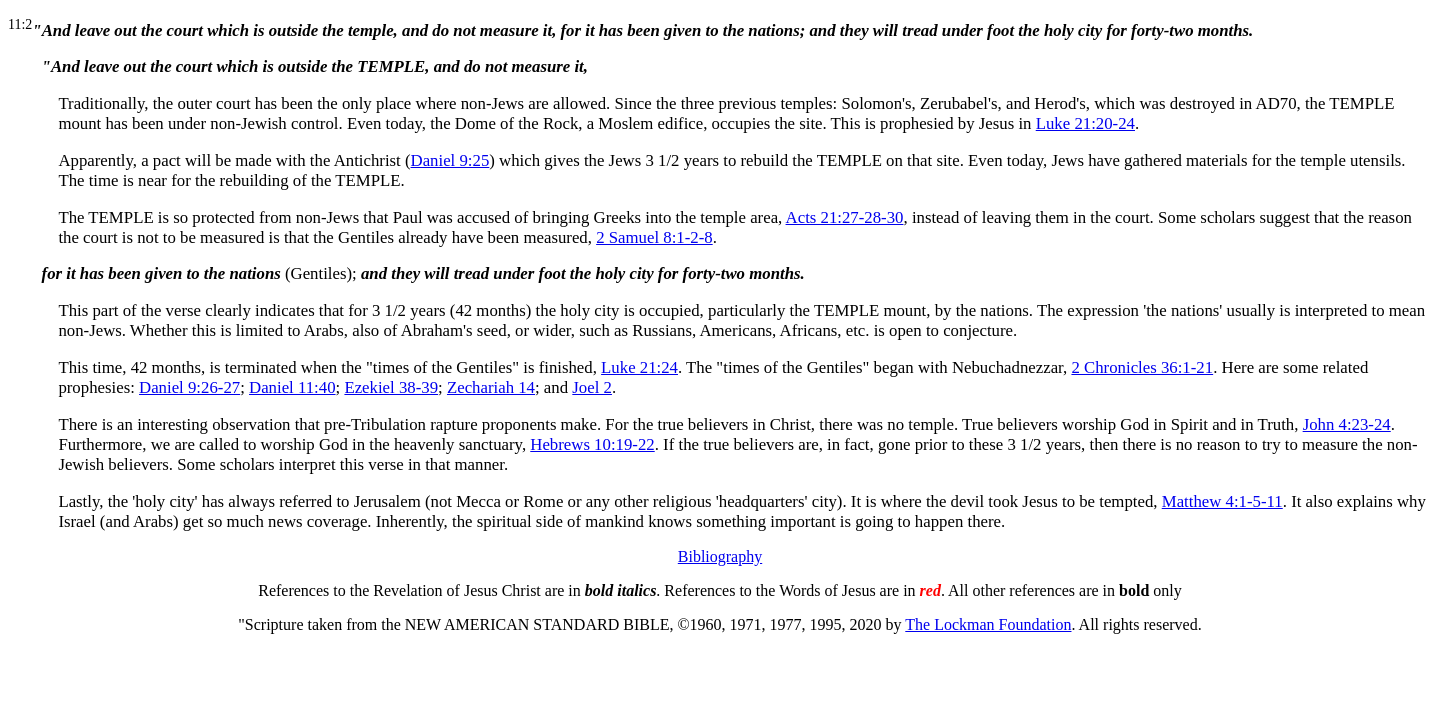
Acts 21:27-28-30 (845, 217)
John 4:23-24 (1347, 424)
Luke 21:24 (639, 367)
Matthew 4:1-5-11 (1222, 501)
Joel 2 (592, 387)
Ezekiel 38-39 (391, 387)
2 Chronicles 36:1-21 (1142, 367)
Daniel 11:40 (292, 387)
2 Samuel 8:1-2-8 (654, 237)
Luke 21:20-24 (1085, 123)
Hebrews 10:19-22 (592, 444)
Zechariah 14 (491, 387)
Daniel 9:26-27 (189, 387)
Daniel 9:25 (450, 160)
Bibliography (720, 556)
